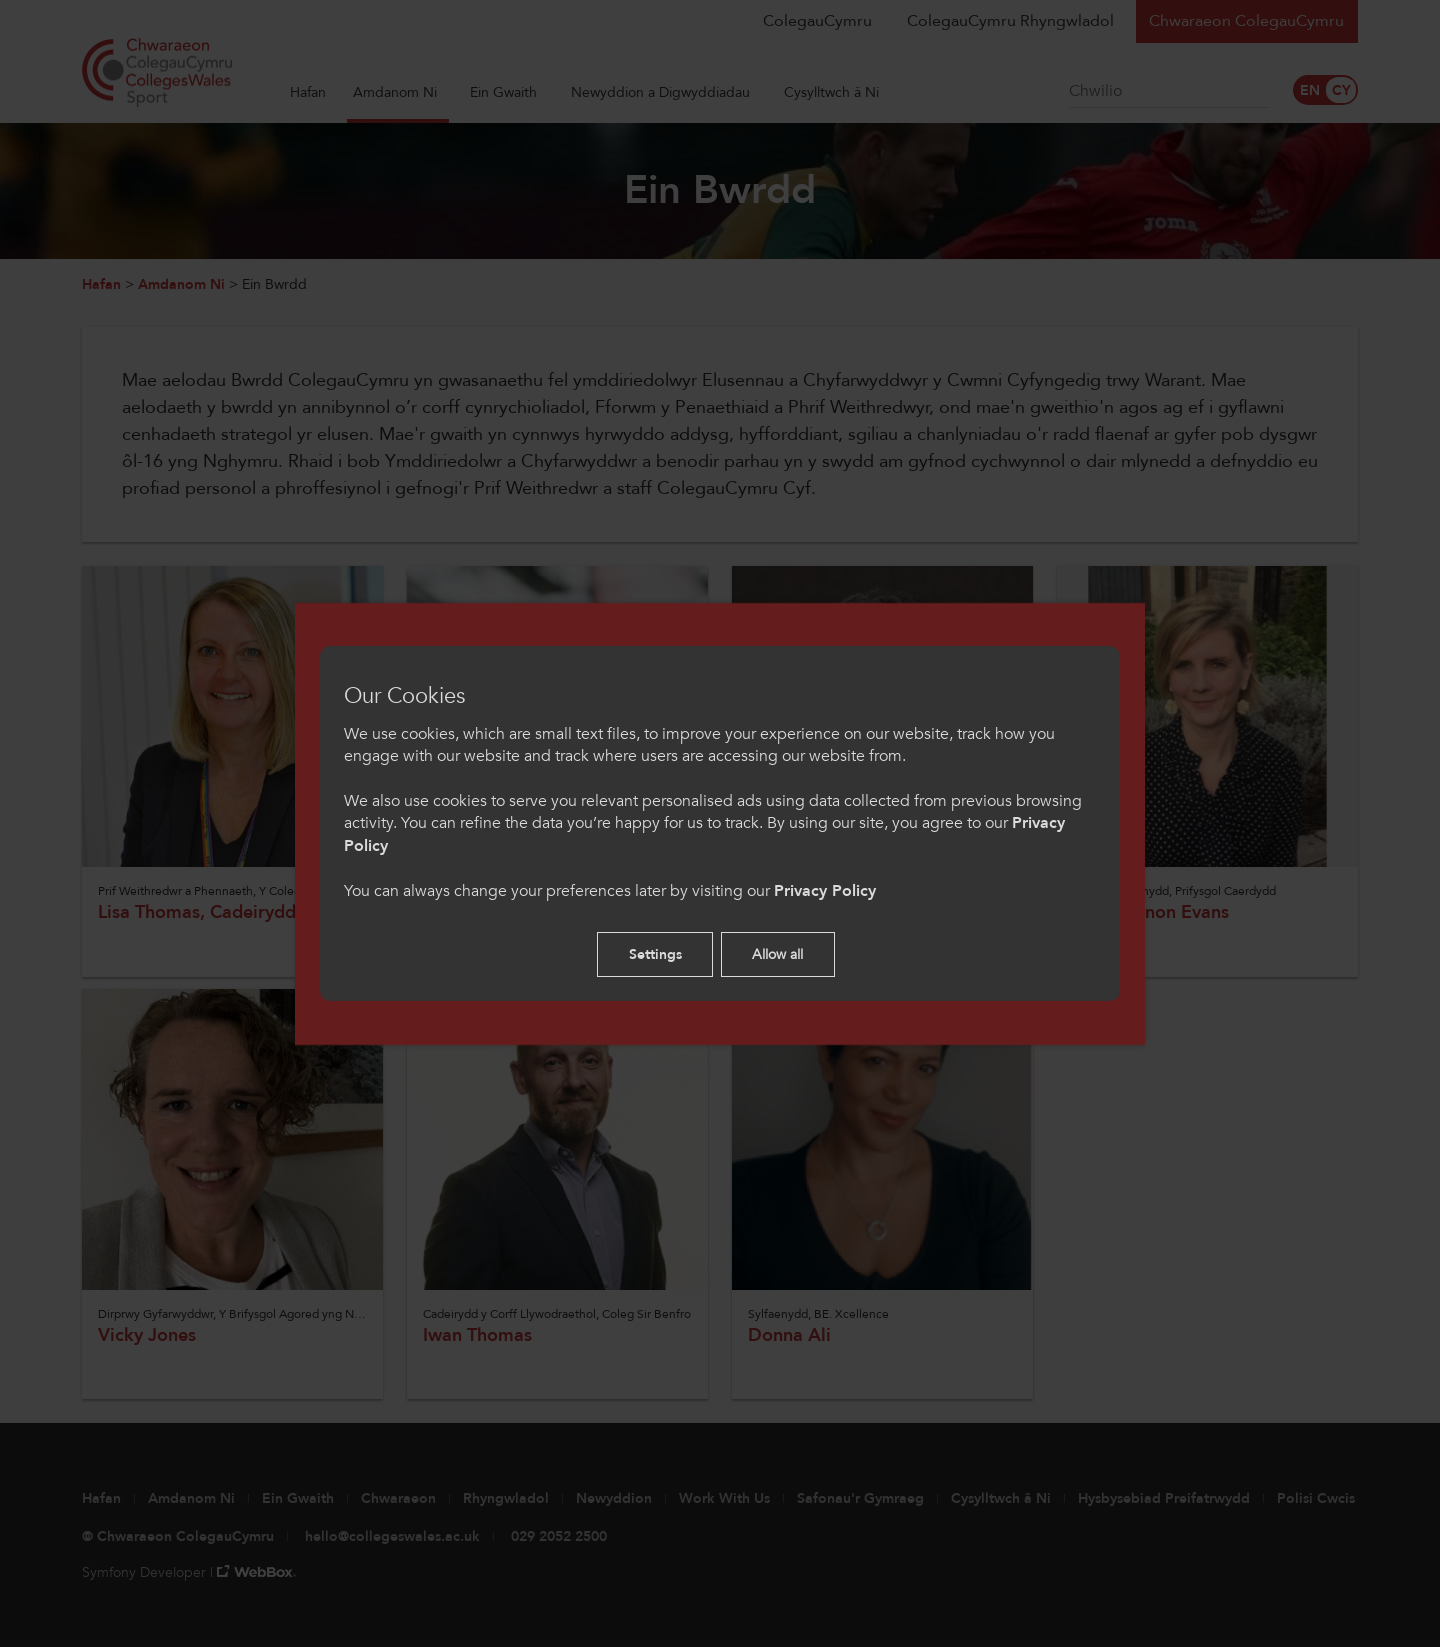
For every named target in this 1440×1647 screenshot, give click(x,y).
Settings (655, 954)
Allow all (777, 954)
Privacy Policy (825, 891)
